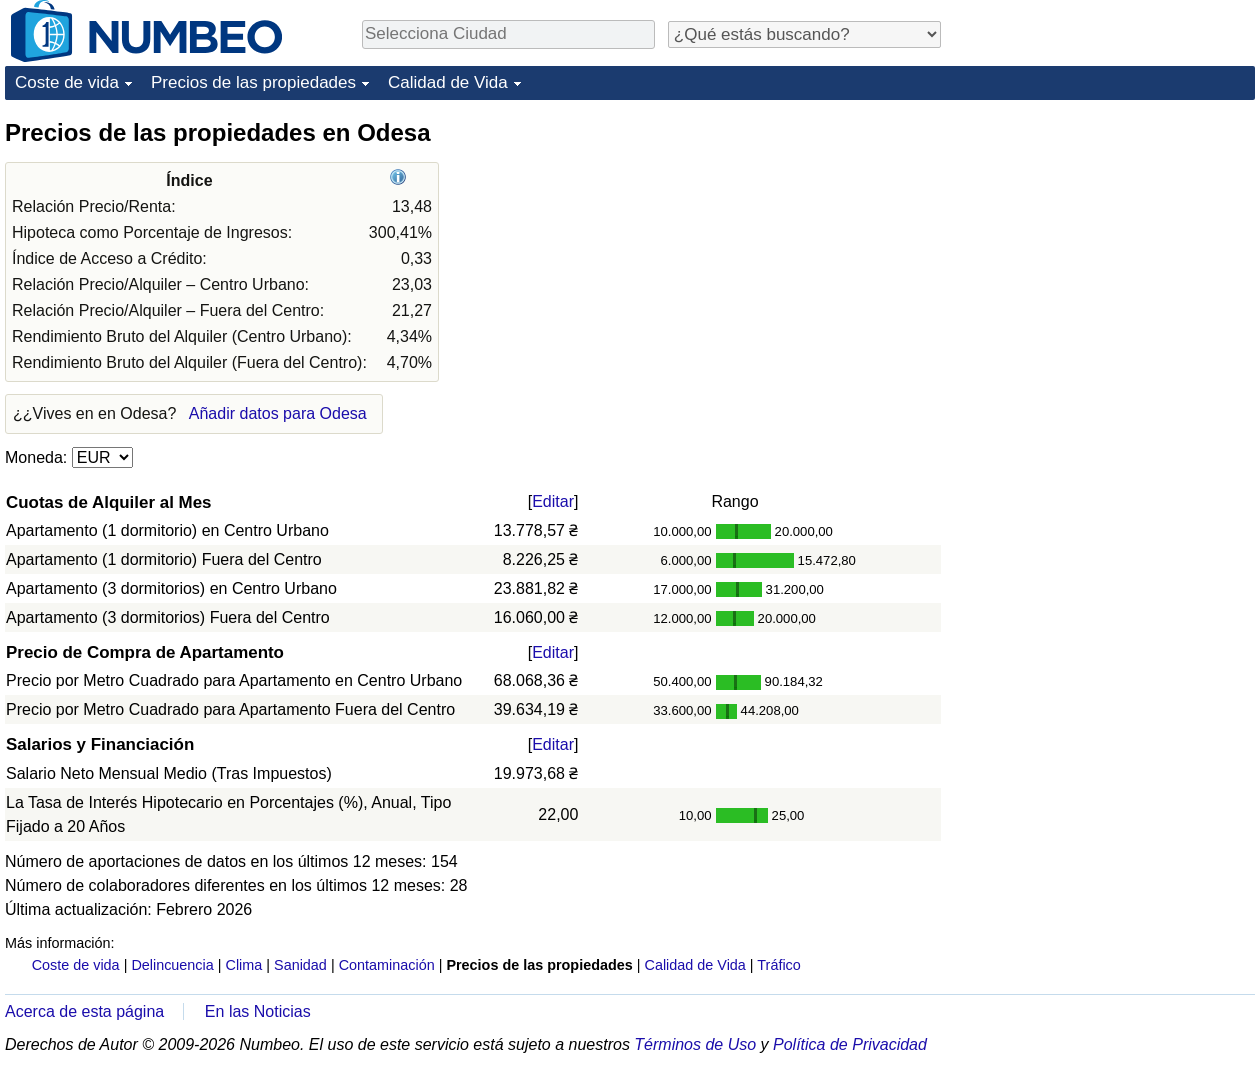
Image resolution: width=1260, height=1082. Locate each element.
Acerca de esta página (84, 1011)
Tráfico (778, 965)
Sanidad (300, 965)
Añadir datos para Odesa (278, 413)
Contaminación (387, 965)
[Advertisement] (1065, 417)
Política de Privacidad (850, 1044)
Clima (244, 965)
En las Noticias (258, 1011)
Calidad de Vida (448, 82)
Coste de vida (67, 82)
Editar (553, 501)
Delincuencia (172, 965)
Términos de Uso (695, 1044)
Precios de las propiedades (253, 82)
